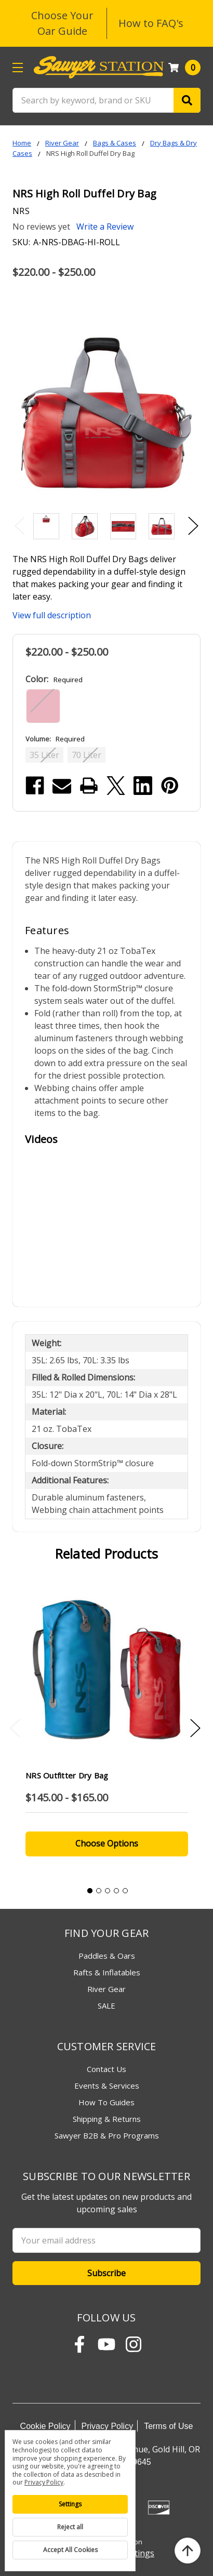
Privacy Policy (108, 2426)
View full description (51, 615)
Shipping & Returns (107, 2119)
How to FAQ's (150, 23)
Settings (70, 2504)
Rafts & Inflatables (106, 1972)
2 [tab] (98, 1890)
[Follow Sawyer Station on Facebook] (79, 2344)
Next (193, 525)
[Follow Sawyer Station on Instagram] (133, 2344)
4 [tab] (116, 1890)
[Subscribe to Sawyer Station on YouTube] (106, 2344)
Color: (54, 679)
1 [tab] (89, 1890)
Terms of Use (168, 2426)
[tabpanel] (106, 1725)
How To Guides (106, 2102)
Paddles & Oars (106, 1955)
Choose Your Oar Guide (62, 23)
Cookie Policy (45, 2426)
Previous (19, 525)
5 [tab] (125, 1890)
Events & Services (106, 2085)
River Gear (106, 1989)
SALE (106, 2005)
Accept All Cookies (70, 2549)
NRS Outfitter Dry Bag (66, 1775)
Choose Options (106, 1843)
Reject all (70, 2526)
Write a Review (105, 226)
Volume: (55, 738)
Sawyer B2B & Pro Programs (107, 2135)
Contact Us (106, 2069)
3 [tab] (107, 1890)
